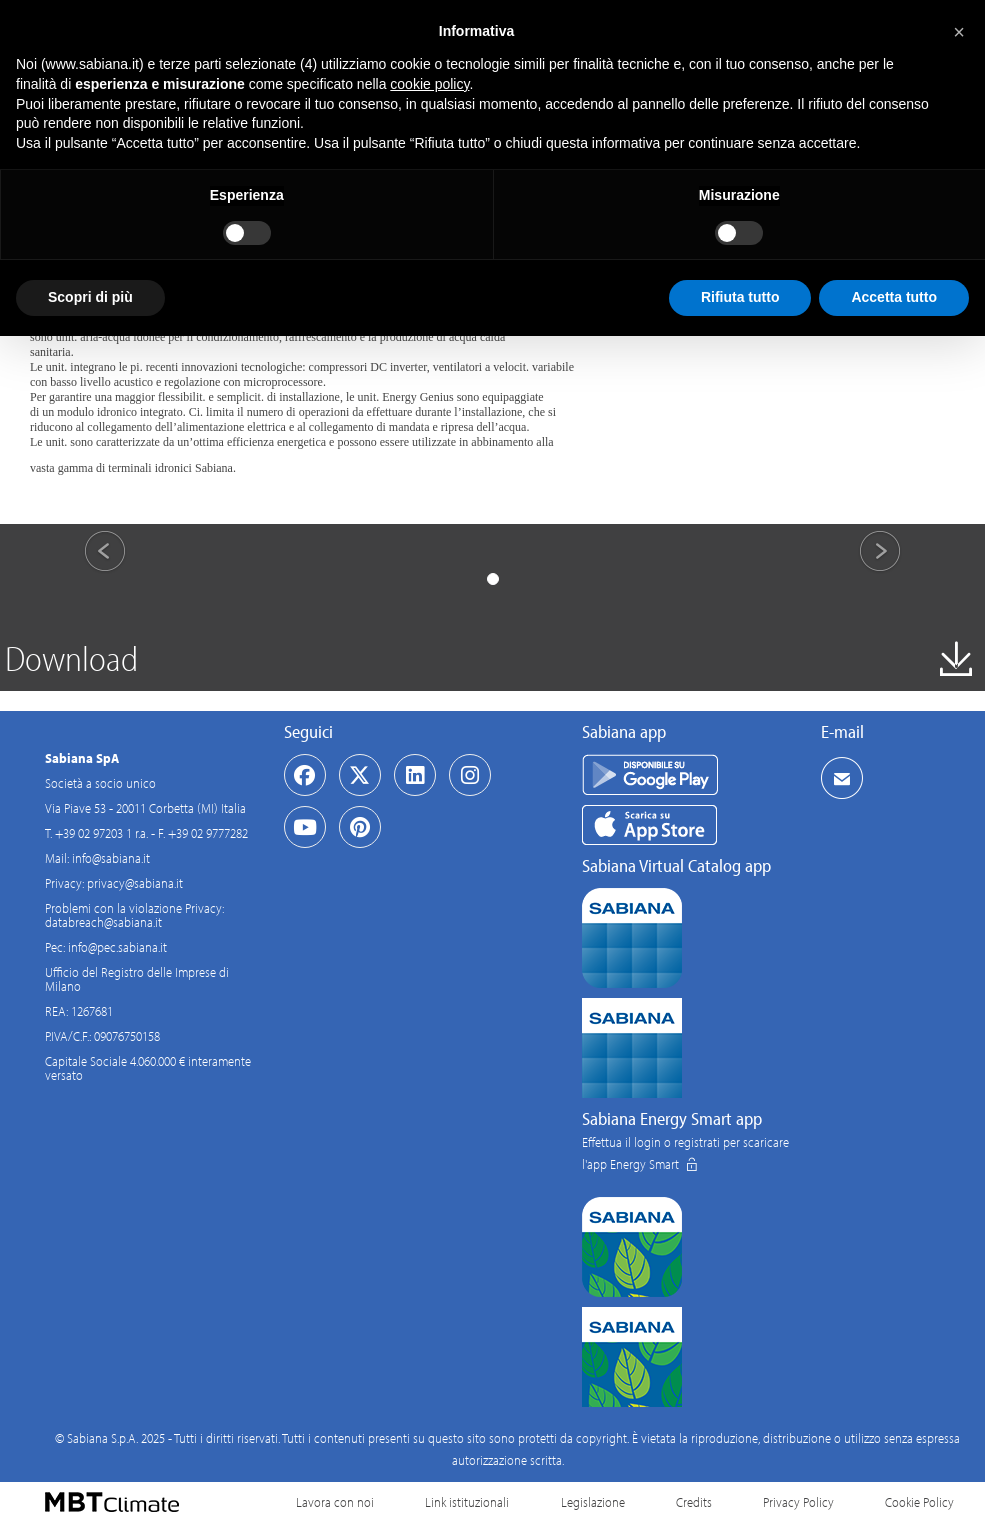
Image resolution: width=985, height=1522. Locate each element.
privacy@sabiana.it (135, 883)
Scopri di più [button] (90, 297)
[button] (959, 32)
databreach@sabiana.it (103, 922)
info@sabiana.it (111, 858)
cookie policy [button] (429, 84)
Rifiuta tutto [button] (740, 297)
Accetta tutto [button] (894, 297)
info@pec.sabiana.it (117, 947)
